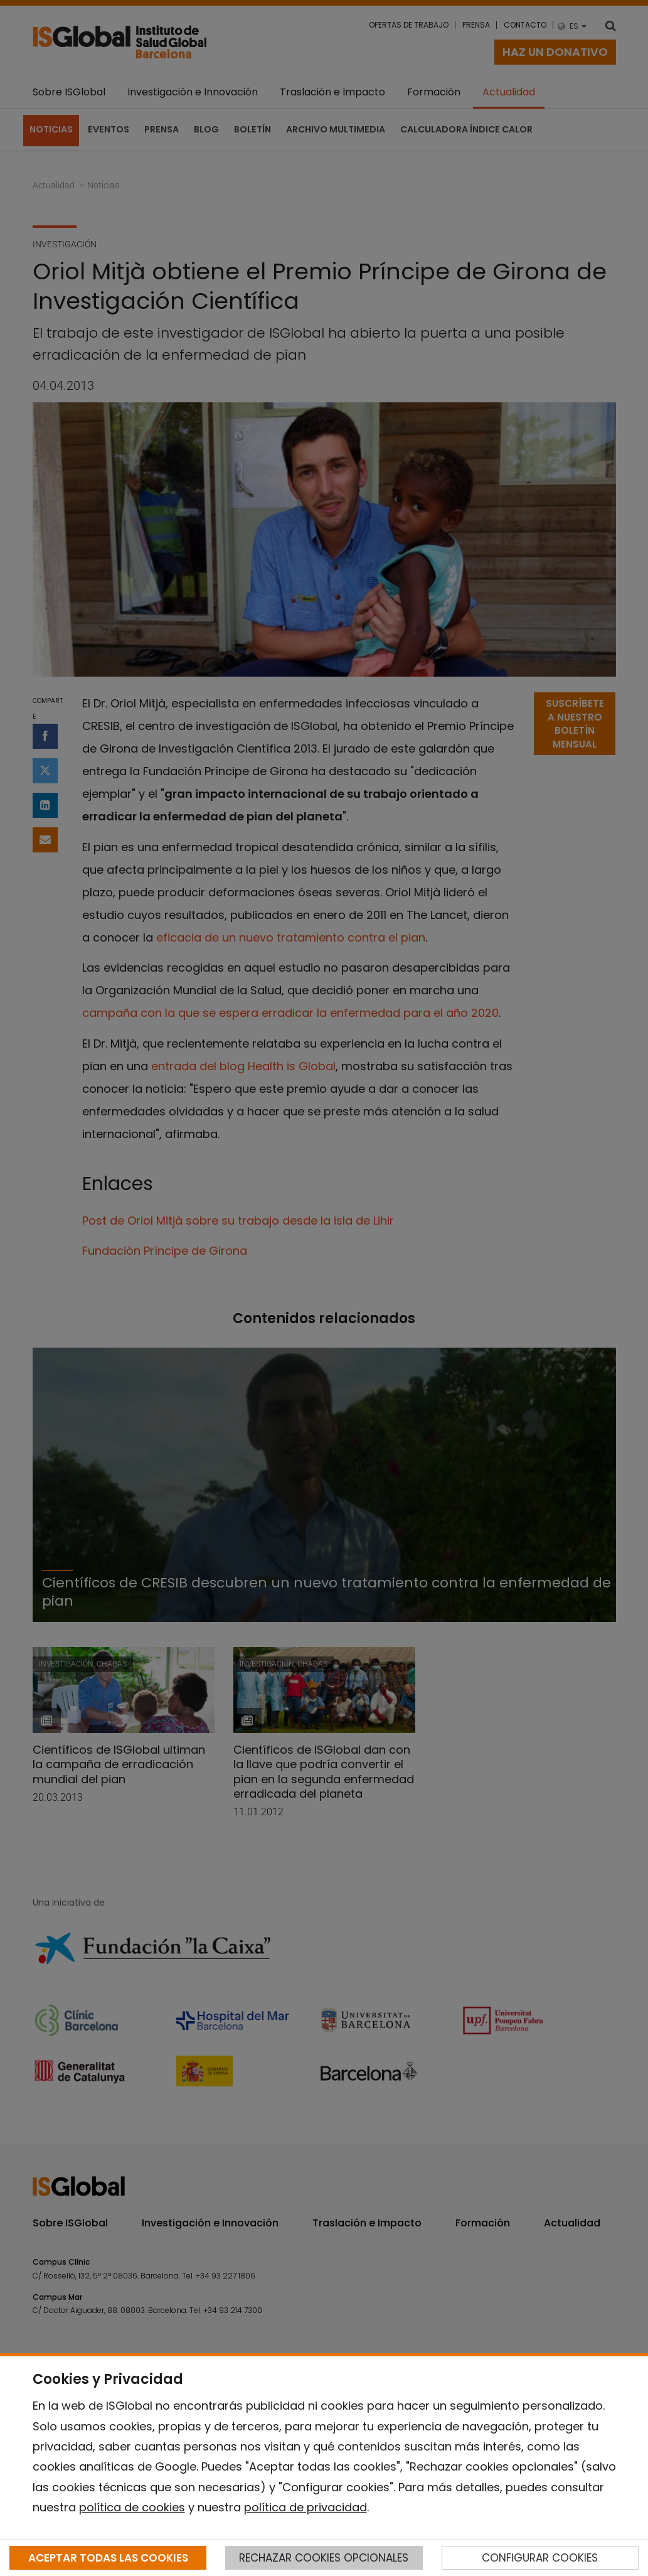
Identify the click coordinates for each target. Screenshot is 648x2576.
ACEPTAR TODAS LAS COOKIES (108, 2557)
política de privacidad (305, 2507)
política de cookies (132, 2507)
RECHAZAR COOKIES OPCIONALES (323, 2557)
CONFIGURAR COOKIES (540, 2557)
